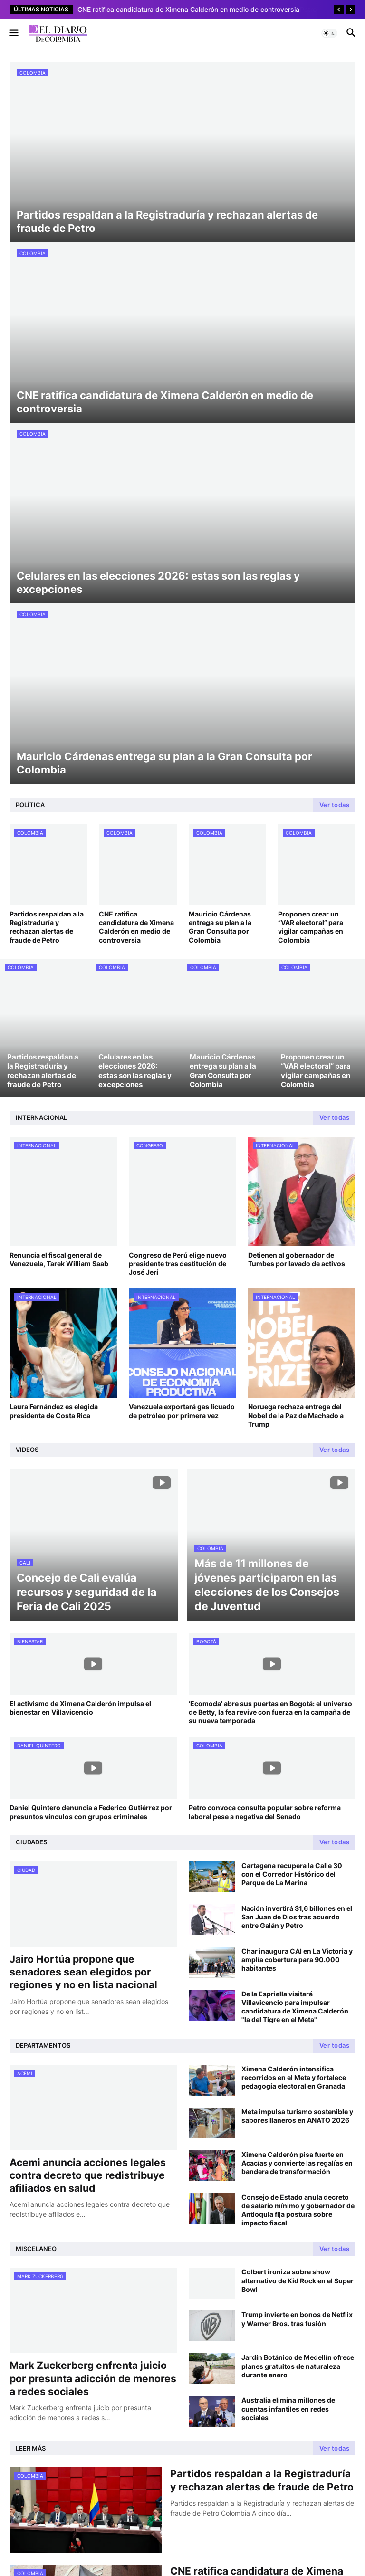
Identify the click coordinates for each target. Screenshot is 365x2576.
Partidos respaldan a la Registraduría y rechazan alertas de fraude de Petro (47, 927)
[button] (13, 33)
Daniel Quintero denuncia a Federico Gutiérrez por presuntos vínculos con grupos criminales (91, 1811)
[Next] (350, 9)
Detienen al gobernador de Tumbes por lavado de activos (296, 1259)
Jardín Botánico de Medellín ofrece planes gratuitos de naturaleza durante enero (297, 2365)
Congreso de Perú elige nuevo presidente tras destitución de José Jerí (178, 1263)
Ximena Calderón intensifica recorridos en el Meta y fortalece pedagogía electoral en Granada (293, 2077)
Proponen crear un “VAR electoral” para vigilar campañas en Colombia (310, 927)
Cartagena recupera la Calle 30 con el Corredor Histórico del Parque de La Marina (291, 1874)
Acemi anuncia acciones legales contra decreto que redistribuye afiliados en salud (88, 2175)
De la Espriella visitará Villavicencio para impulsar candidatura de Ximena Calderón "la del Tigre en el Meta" (294, 2007)
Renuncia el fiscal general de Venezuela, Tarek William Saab (59, 1259)
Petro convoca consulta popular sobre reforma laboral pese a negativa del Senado (265, 1811)
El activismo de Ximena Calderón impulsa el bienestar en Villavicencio (80, 1707)
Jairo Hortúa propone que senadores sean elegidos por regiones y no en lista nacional (83, 1972)
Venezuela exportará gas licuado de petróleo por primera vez (182, 1410)
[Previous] (339, 9)
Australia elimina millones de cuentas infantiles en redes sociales (288, 2408)
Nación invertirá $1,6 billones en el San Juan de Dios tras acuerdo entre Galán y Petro (296, 1916)
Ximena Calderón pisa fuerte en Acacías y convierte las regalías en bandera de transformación (297, 2162)
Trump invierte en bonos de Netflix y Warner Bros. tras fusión (297, 2318)
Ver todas (334, 805)
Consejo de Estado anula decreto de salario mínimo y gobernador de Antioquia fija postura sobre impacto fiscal (298, 2210)
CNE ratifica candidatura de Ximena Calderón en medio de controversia (136, 927)
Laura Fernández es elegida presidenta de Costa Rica (54, 1410)
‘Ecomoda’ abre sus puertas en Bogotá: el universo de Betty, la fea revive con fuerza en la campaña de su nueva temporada (270, 1712)
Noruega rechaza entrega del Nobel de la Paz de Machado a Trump (296, 1415)
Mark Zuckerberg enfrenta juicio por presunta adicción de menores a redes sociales (93, 2378)
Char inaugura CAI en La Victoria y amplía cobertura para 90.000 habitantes (297, 1959)
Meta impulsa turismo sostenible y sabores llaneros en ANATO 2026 (297, 2116)
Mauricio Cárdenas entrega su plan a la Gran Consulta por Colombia (220, 927)
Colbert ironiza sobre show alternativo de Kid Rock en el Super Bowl (297, 2280)
